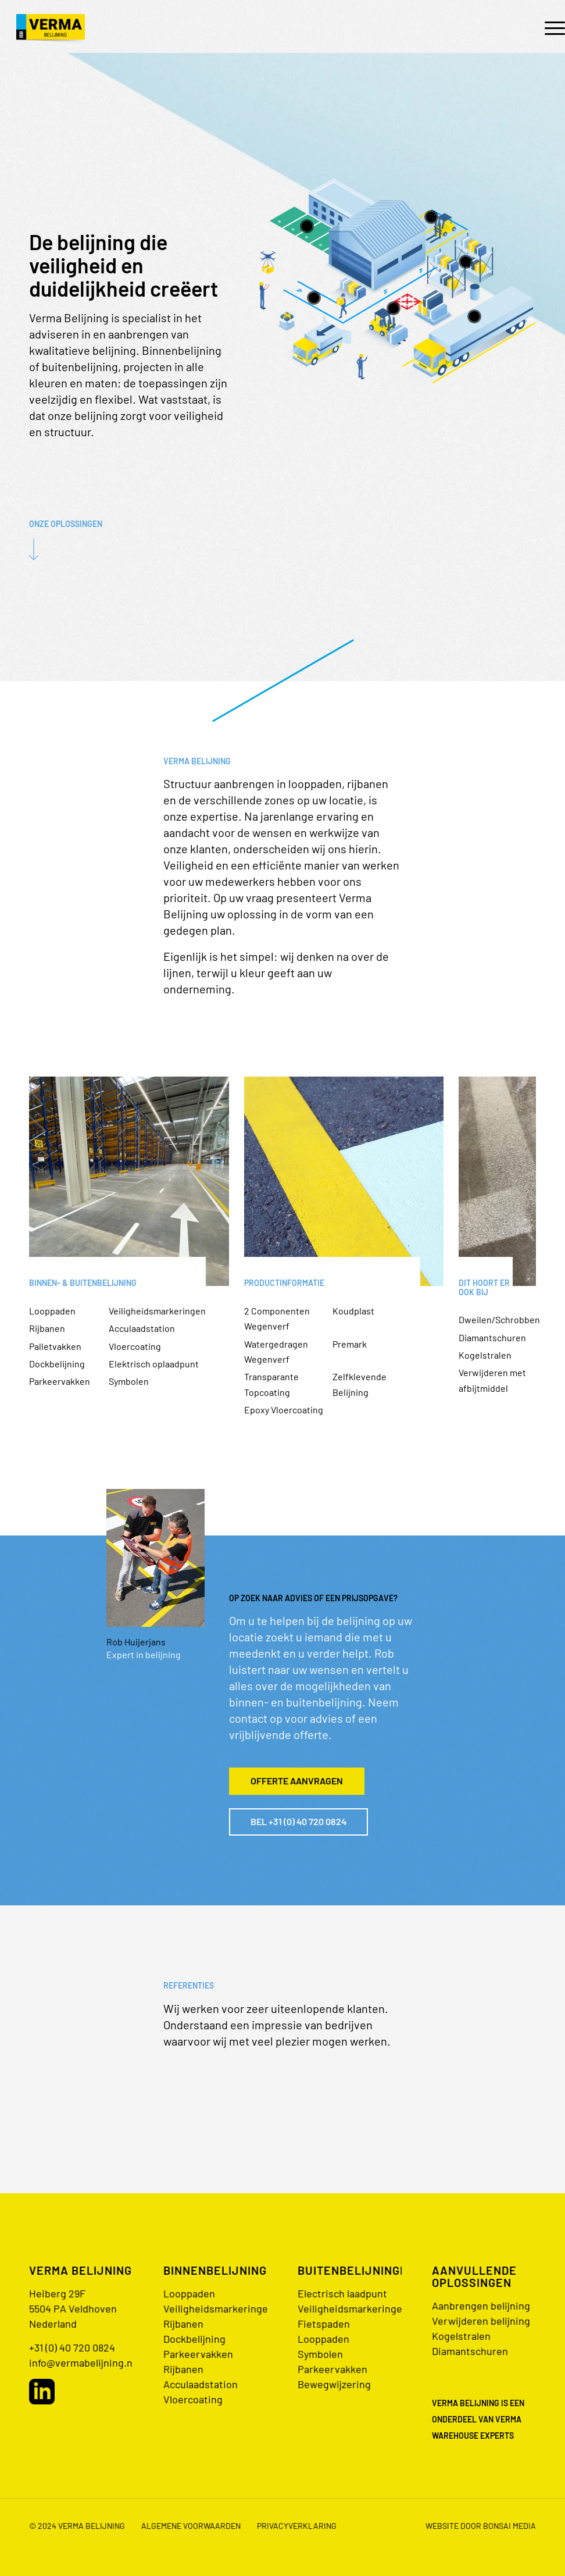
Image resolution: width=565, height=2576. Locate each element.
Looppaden (52, 1310)
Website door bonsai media (480, 2526)
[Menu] (549, 27)
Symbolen (129, 1381)
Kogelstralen (485, 1354)
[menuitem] (549, 27)
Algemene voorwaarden (191, 2526)
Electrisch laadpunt (342, 2293)
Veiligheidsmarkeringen (157, 1310)
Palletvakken (55, 1346)
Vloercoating (135, 1346)
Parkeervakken (59, 1381)
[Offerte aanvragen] (296, 1781)
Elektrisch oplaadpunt (154, 1363)
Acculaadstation (142, 1328)
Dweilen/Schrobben (499, 1319)
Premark (349, 1343)
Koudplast (353, 1310)
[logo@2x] (50, 27)
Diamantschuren (492, 1337)
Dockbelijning (57, 1363)
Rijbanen (47, 1328)
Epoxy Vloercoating (283, 1409)
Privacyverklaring (297, 2526)
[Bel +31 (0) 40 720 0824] (298, 1822)
